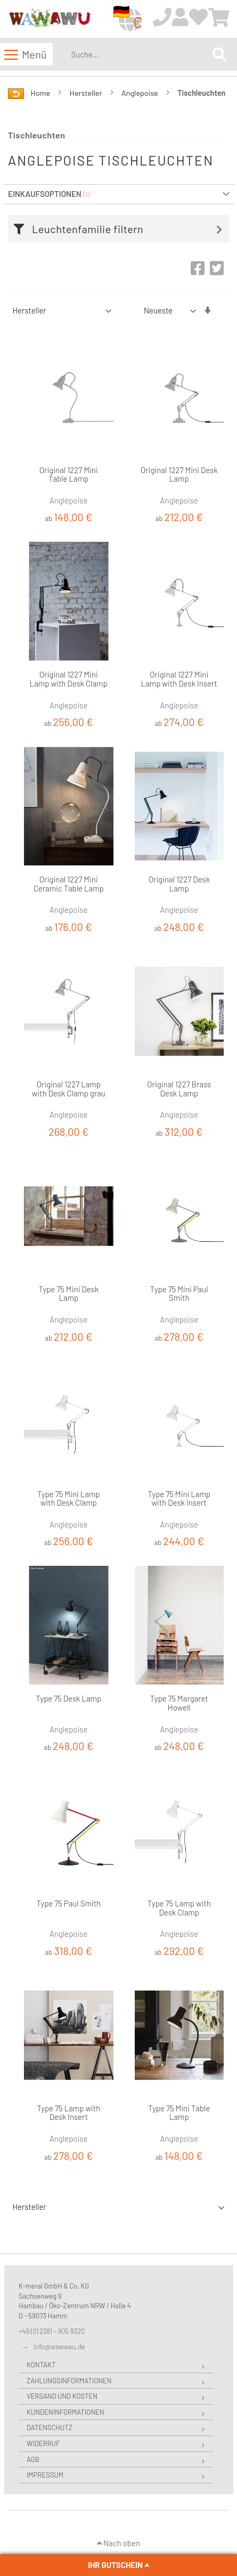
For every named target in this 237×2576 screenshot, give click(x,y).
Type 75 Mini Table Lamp (179, 2112)
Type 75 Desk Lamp (68, 1698)
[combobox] (139, 54)
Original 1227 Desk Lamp (179, 883)
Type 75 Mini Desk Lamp (68, 1293)
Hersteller (87, 92)
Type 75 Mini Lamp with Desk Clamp (68, 1498)
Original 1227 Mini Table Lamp (68, 474)
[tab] (121, 229)
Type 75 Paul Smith (68, 1903)
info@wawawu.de (59, 2346)
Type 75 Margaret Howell (179, 1703)
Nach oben (118, 2543)
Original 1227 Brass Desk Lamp (179, 1088)
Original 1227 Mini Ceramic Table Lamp (69, 883)
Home (41, 92)
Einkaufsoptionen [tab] (44, 194)
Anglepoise (140, 92)
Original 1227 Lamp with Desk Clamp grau (68, 1088)
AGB (33, 2459)
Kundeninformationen (65, 2412)
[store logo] (49, 19)
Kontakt (41, 2364)
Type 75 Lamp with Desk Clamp (179, 1907)
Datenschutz (49, 2427)
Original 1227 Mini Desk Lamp (179, 474)
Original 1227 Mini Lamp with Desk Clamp (69, 679)
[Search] (219, 54)
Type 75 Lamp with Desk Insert (68, 2112)
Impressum (45, 2475)
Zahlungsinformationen (69, 2380)
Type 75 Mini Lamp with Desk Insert (179, 1498)
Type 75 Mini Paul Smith (179, 1293)
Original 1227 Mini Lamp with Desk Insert (179, 679)
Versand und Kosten (62, 2396)
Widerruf (43, 2443)
